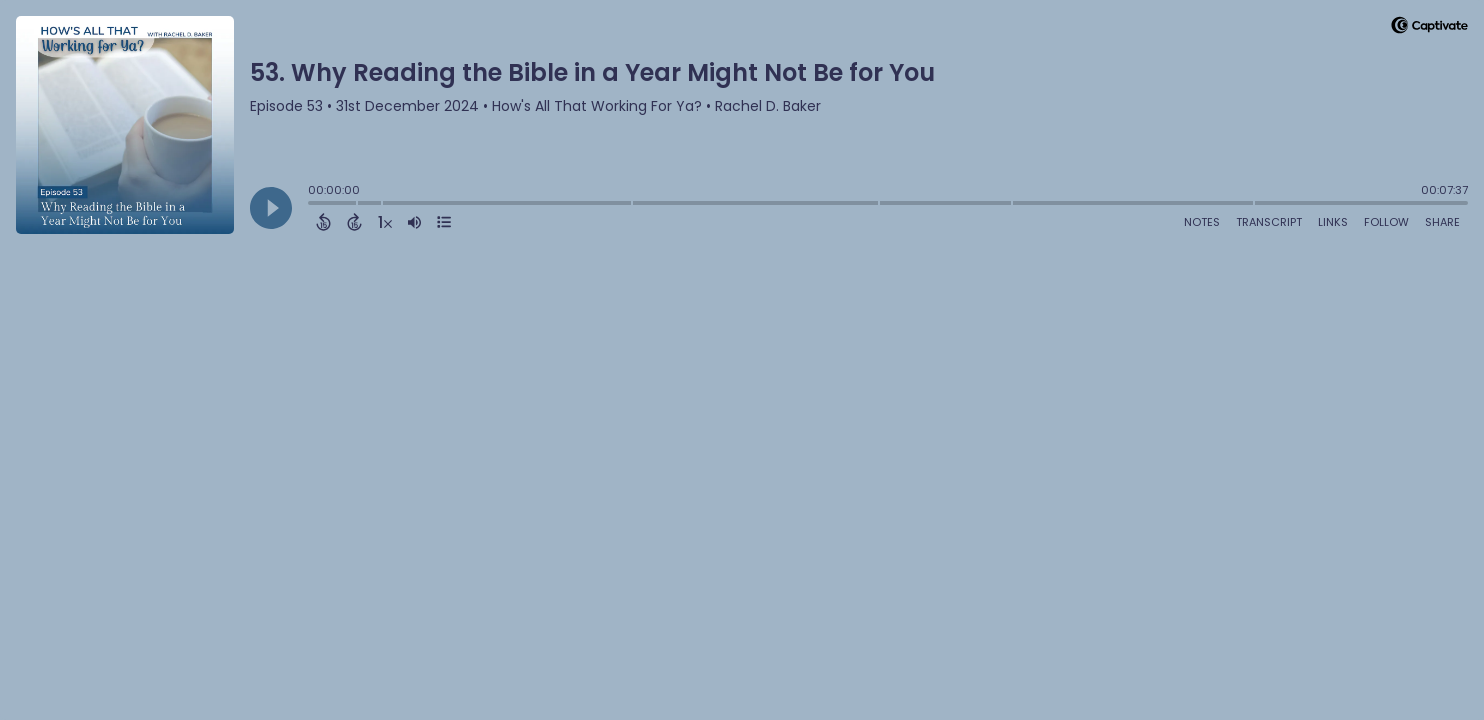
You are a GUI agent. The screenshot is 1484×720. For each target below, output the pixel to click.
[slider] (313, 205)
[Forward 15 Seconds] (354, 222)
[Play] (271, 208)
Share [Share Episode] (1442, 222)
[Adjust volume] (414, 222)
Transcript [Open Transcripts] (1269, 222)
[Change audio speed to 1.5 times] (385, 222)
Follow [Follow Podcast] (1386, 222)
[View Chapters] (444, 222)
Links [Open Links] (1333, 222)
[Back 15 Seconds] (323, 222)
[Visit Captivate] (1429, 28)
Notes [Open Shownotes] (1202, 222)
